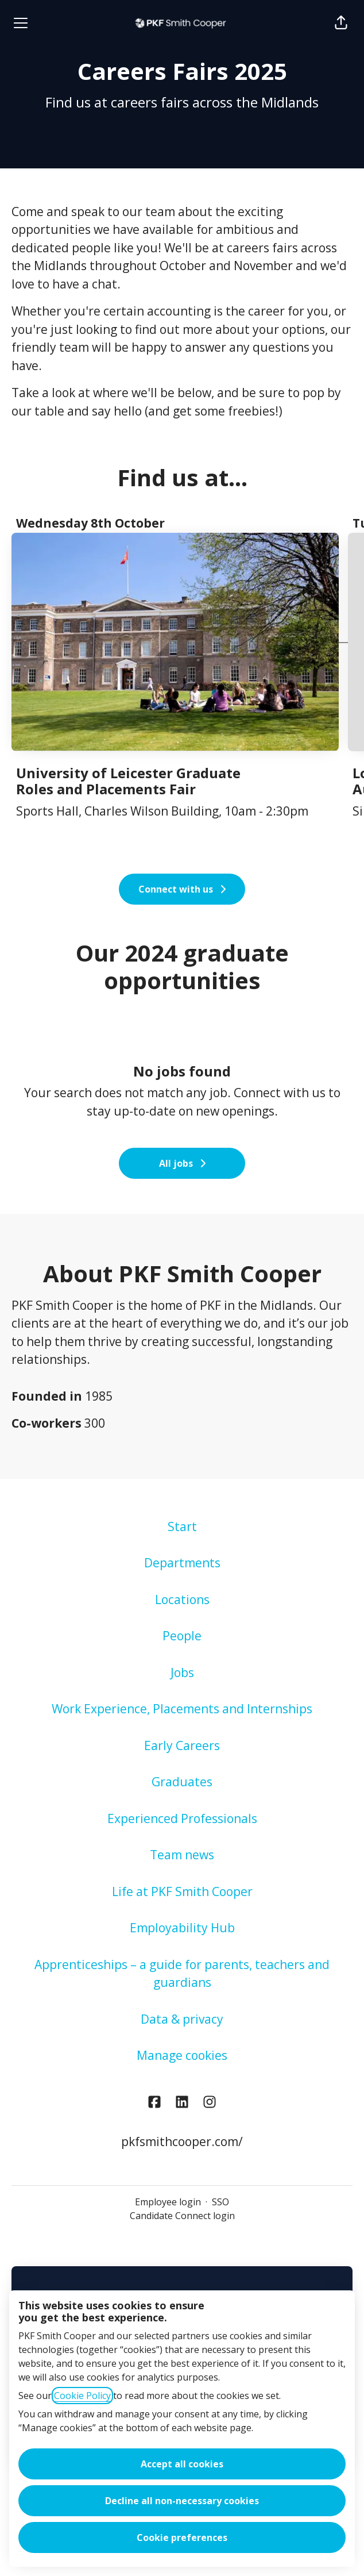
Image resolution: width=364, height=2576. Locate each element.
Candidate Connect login (182, 2215)
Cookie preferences (182, 2537)
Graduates (182, 1782)
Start (182, 1526)
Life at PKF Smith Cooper (182, 1891)
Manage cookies (182, 2055)
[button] (341, 23)
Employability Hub (182, 1928)
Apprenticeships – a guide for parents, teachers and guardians (182, 1973)
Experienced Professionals (182, 1818)
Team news (182, 1855)
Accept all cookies (182, 2464)
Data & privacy (182, 2019)
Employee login (168, 2202)
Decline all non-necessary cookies (182, 2500)
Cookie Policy (82, 2395)
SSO (220, 2202)
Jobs (182, 1672)
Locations (182, 1599)
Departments (182, 1563)
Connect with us (280, 1093)
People (182, 1636)
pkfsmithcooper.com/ (182, 2141)
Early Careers (182, 1745)
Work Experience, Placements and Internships (182, 1709)
